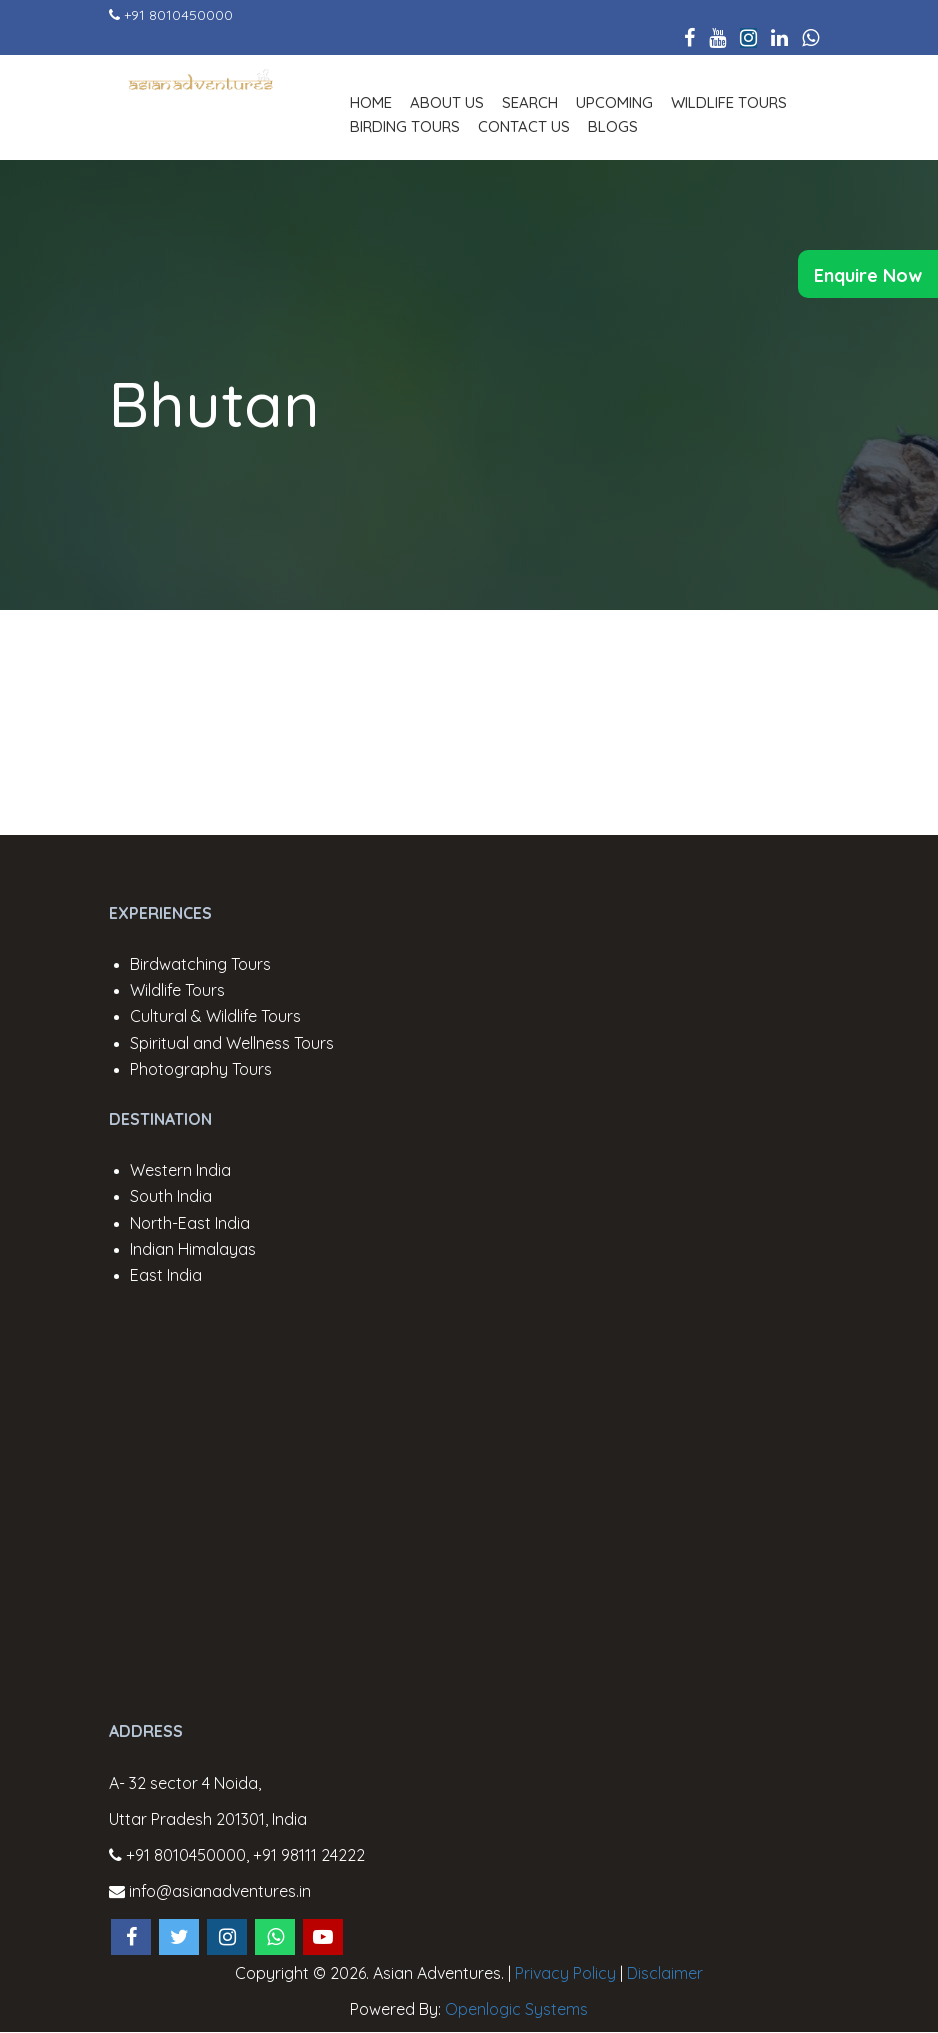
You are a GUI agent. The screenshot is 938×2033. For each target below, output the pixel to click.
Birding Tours (405, 126)
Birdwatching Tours (200, 964)
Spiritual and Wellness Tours (232, 1043)
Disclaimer (665, 1973)
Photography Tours (201, 1069)
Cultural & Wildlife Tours (215, 1016)
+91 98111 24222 (309, 1855)
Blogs (613, 126)
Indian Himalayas (193, 1249)
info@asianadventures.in (210, 1891)
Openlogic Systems (516, 2009)
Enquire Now (868, 275)
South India (171, 1196)
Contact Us (524, 126)
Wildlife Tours (729, 102)
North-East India (190, 1223)
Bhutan (214, 404)
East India (166, 1275)
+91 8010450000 (178, 15)
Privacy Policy (565, 1973)
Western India (180, 1170)
